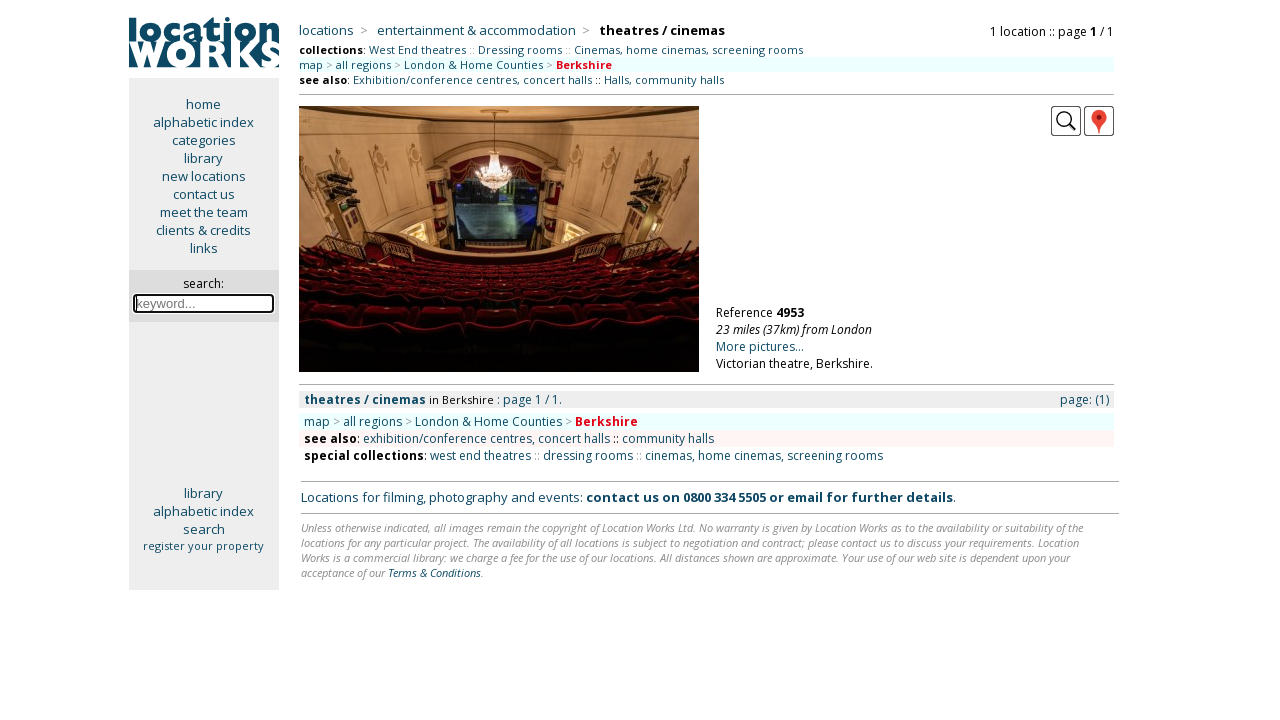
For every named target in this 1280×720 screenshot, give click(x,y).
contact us (204, 194)
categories (204, 140)
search (204, 529)
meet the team (204, 212)
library (203, 158)
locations (326, 30)
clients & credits (203, 230)
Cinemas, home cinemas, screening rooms (688, 49)
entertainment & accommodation (476, 30)
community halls (668, 438)
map (311, 64)
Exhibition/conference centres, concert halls (472, 79)
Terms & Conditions (434, 572)
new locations (204, 176)
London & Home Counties (473, 64)
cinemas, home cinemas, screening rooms (764, 455)
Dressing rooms (520, 49)
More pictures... (760, 346)
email (805, 497)
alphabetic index (203, 122)
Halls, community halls (664, 79)
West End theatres (417, 49)
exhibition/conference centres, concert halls (486, 438)
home (203, 104)
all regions (363, 64)
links (204, 248)
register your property (203, 545)
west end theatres (480, 455)
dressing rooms (588, 455)
